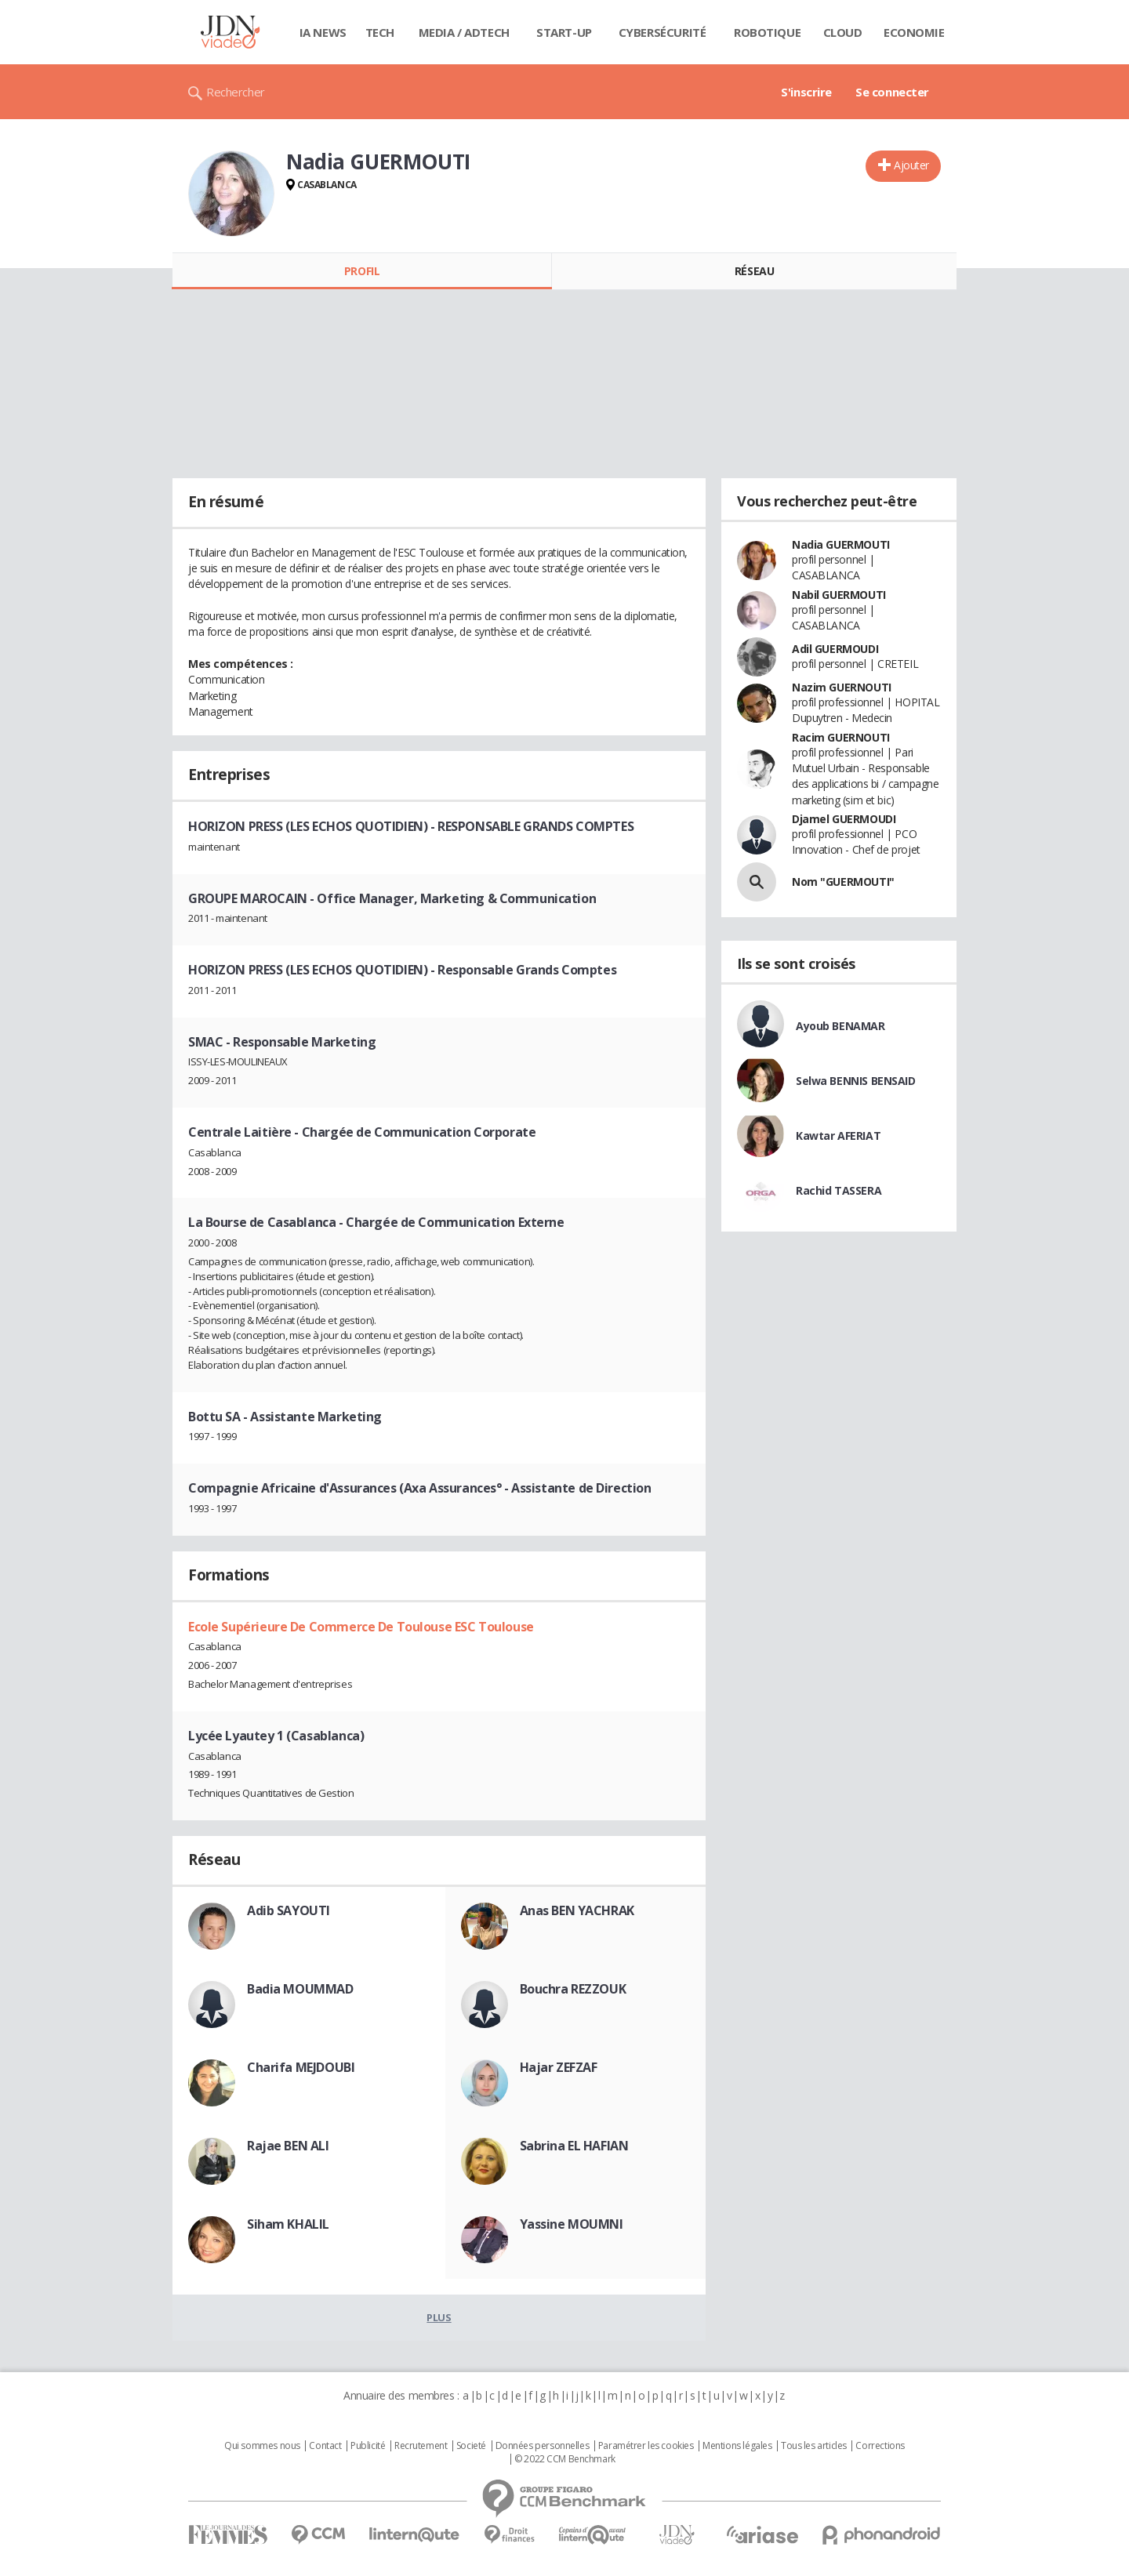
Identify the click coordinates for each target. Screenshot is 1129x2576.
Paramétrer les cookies (646, 2445)
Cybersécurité (662, 32)
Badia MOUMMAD (300, 1988)
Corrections (879, 2445)
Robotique (767, 32)
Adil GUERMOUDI (835, 648)
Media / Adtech (464, 32)
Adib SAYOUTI (288, 1910)
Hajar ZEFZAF (558, 2067)
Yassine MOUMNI (571, 2224)
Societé (471, 2445)
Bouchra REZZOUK (573, 1988)
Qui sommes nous (262, 2445)
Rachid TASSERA (838, 1190)
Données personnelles (543, 2445)
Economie (914, 32)
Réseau (754, 270)
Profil (361, 270)
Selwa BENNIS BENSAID (856, 1080)
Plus (439, 2317)
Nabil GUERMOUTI (839, 594)
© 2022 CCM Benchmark (564, 2459)
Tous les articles (814, 2445)
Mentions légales (736, 2445)
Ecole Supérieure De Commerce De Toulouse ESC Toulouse (361, 1626)
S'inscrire (806, 92)
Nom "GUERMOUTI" (843, 881)
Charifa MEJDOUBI (300, 2067)
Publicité (367, 2445)
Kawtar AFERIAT (838, 1135)
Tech (379, 32)
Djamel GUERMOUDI (843, 818)
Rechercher (235, 92)
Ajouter (911, 165)
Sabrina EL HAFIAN (574, 2145)
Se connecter (892, 92)
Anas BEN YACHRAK (577, 1910)
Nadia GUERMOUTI (841, 544)
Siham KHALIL (288, 2224)
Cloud (842, 32)
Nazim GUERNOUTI (841, 687)
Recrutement (420, 2445)
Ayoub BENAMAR (840, 1025)
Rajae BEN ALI (288, 2145)
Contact (325, 2445)
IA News (323, 32)
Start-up (564, 32)
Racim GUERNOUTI (841, 737)
